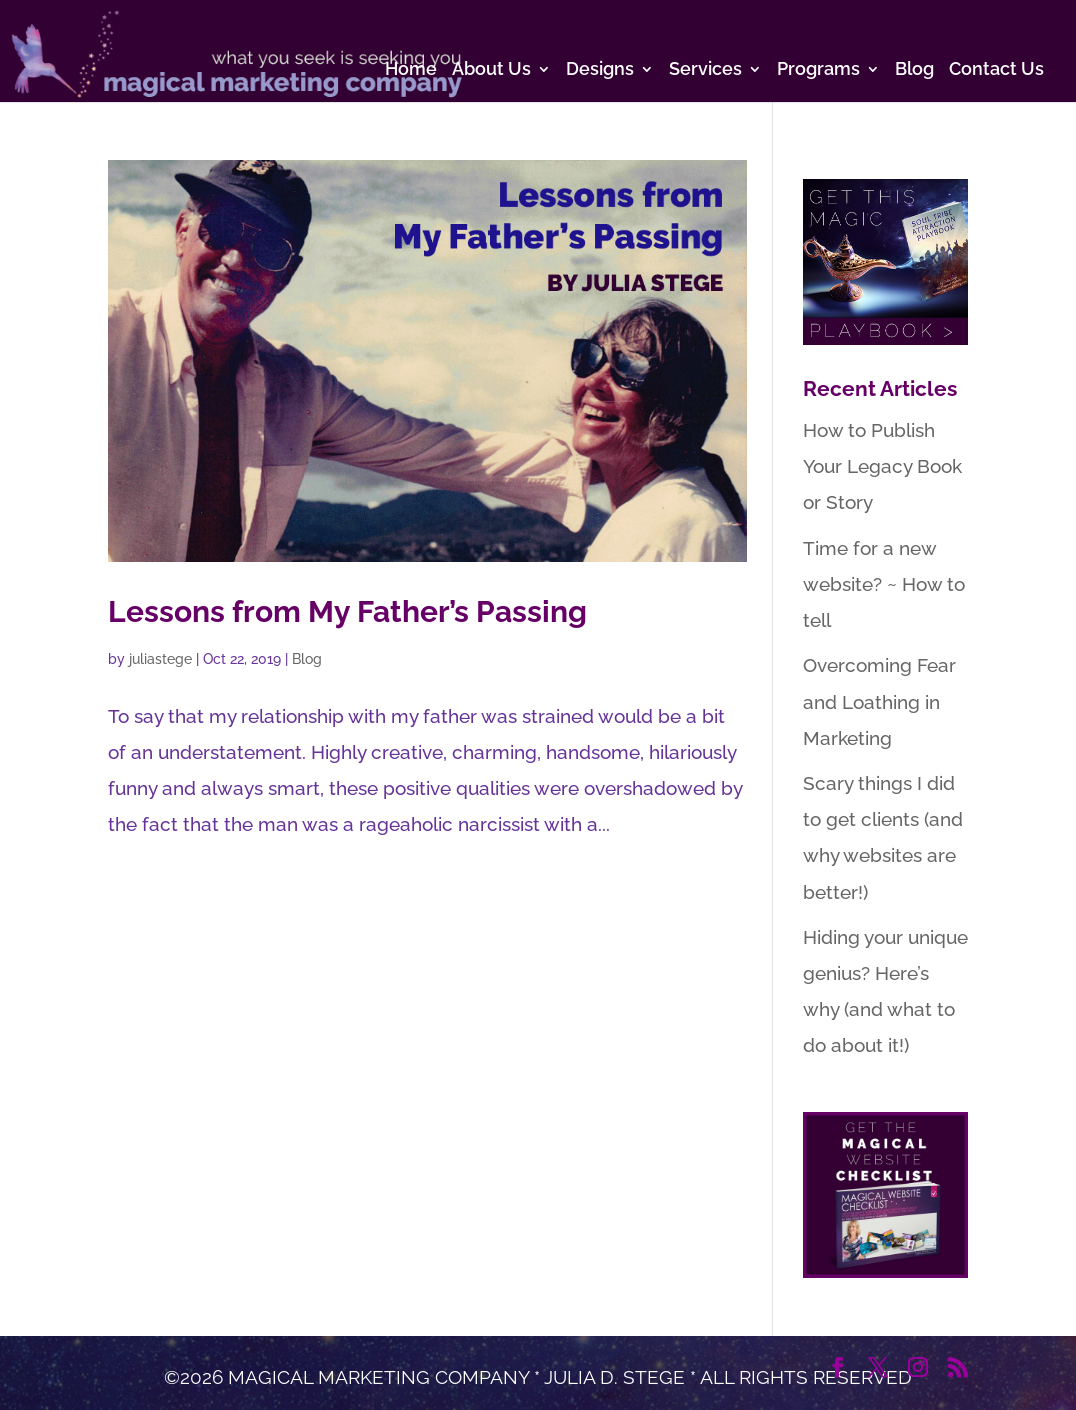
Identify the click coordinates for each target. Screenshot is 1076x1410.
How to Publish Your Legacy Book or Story (882, 466)
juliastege (160, 659)
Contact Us (996, 70)
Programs (818, 70)
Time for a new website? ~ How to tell (884, 584)
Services (705, 70)
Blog (914, 70)
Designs (600, 70)
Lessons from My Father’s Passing (347, 611)
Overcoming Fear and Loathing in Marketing (879, 701)
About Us (491, 70)
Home (411, 70)
